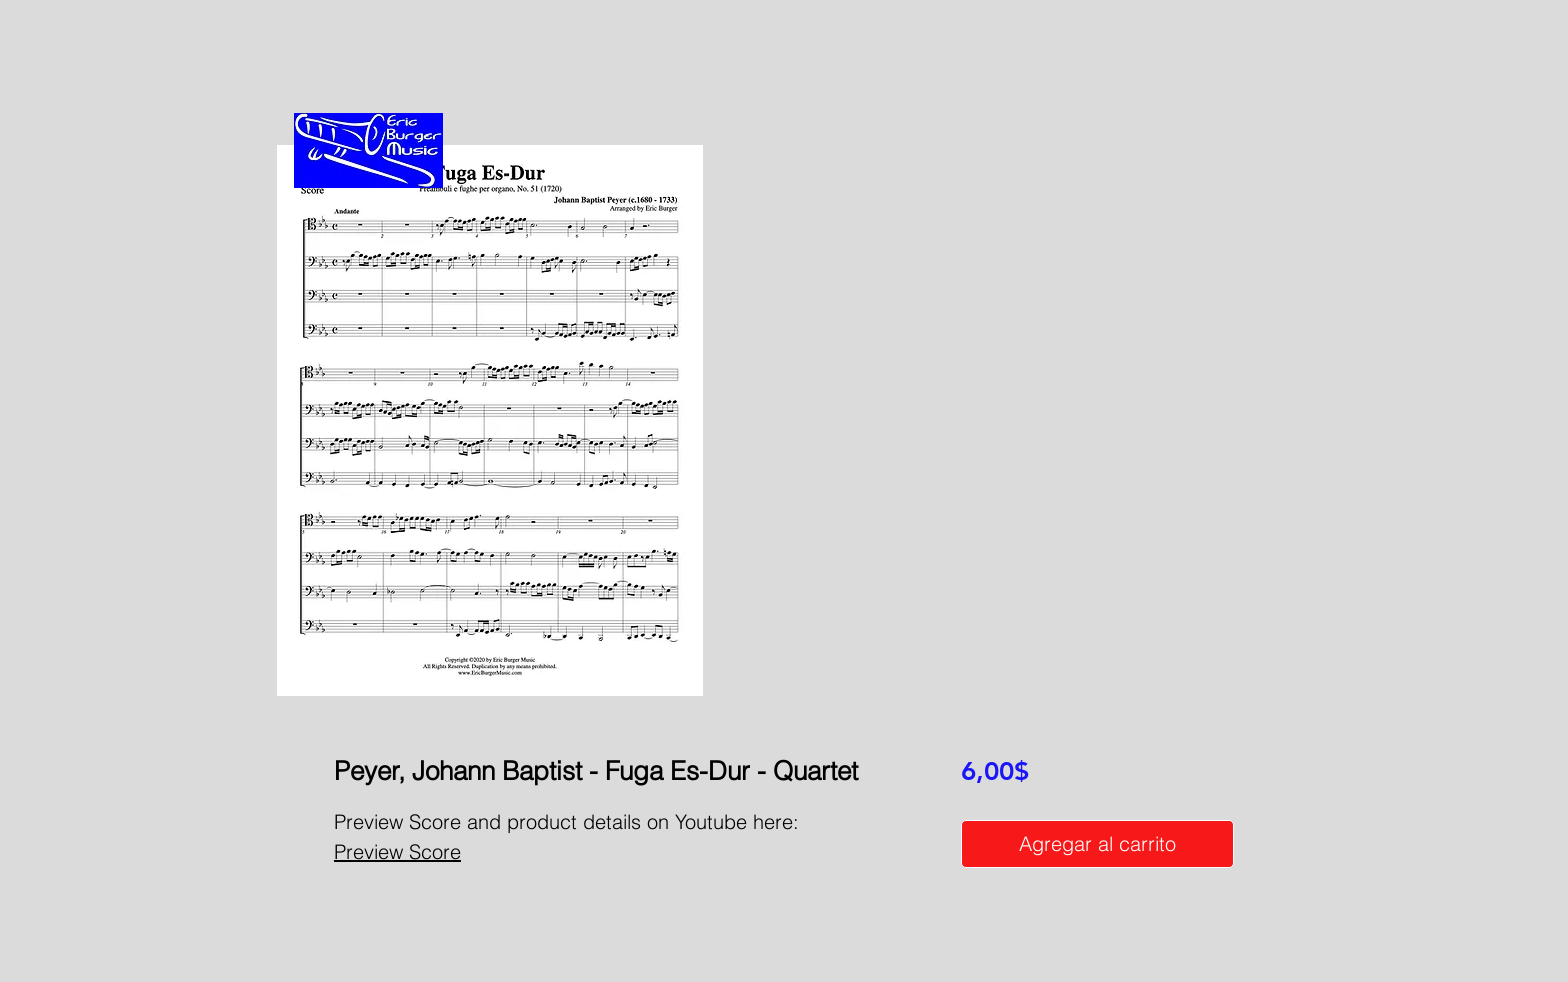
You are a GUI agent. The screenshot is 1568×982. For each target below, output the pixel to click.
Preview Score (397, 851)
